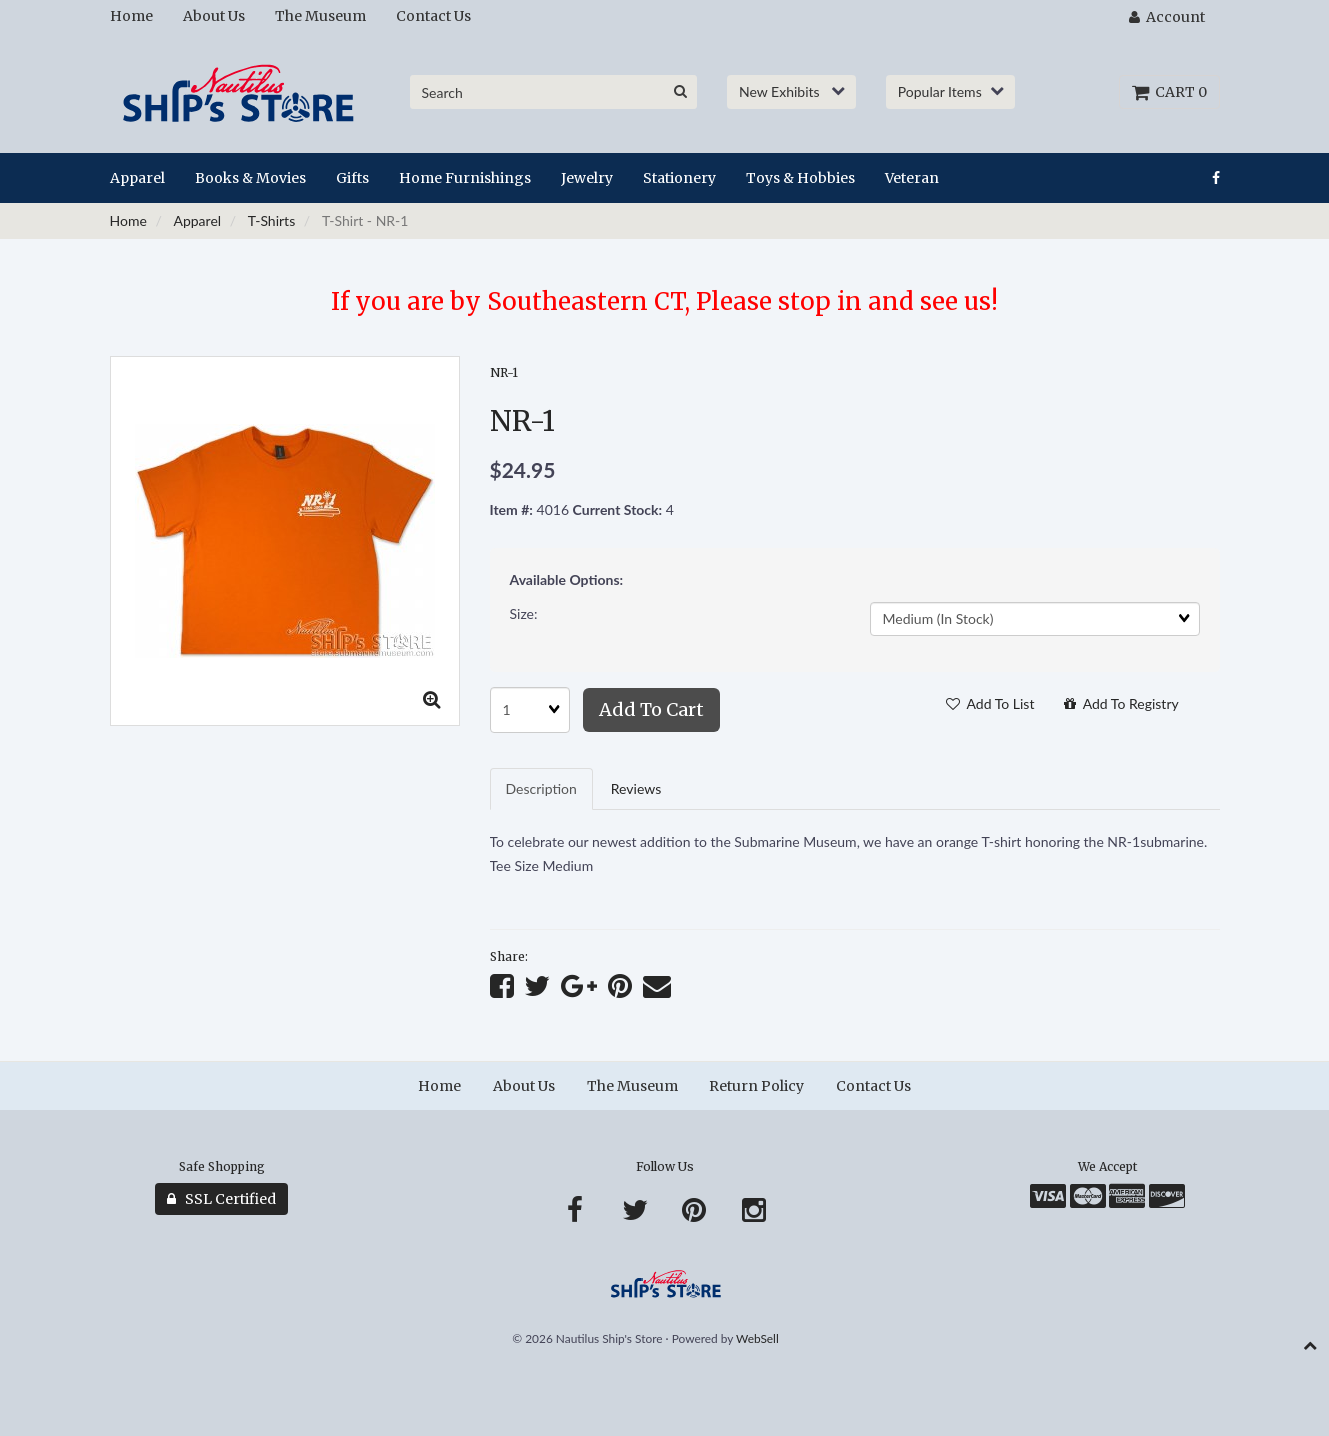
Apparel (197, 220)
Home (128, 220)
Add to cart (651, 709)
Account (1167, 17)
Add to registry (1121, 703)
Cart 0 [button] (1169, 92)
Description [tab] (541, 788)
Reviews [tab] (636, 788)
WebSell (757, 1338)
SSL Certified (221, 1199)
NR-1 (504, 372)
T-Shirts (271, 220)
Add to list (990, 703)
